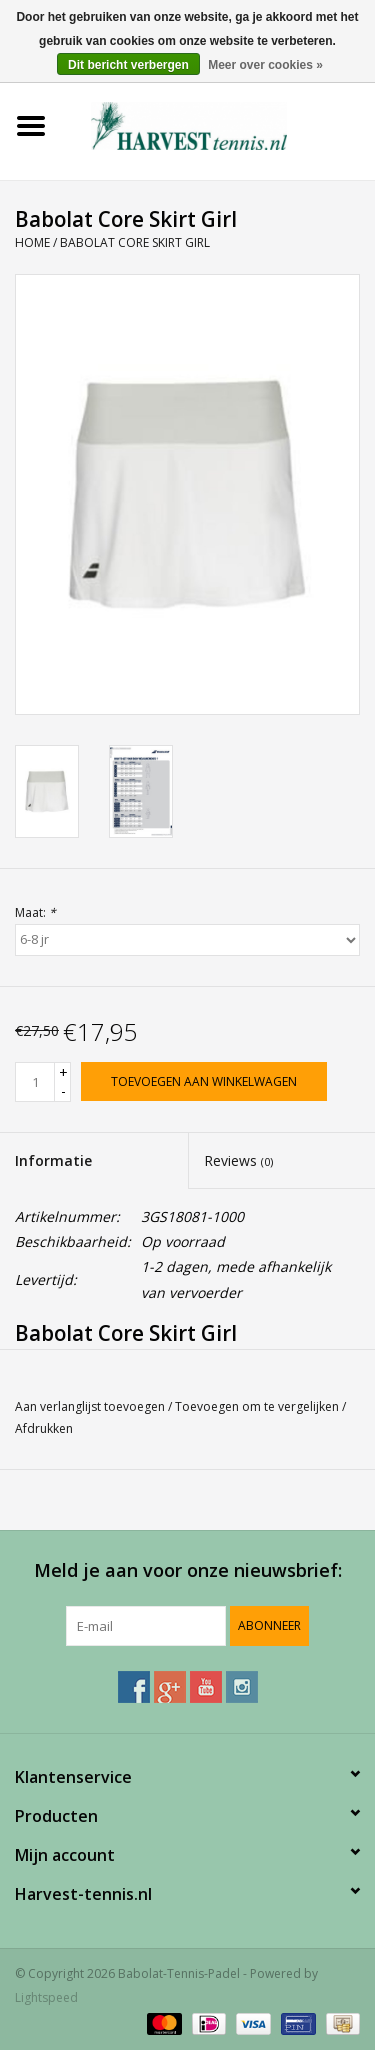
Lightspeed (46, 1997)
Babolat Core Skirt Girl (135, 242)
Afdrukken (44, 1428)
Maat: (35, 912)
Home (32, 242)
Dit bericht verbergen (128, 65)
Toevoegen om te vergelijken (258, 1406)
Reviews (238, 1160)
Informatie (53, 1160)
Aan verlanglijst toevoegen (90, 1406)
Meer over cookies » (265, 65)
